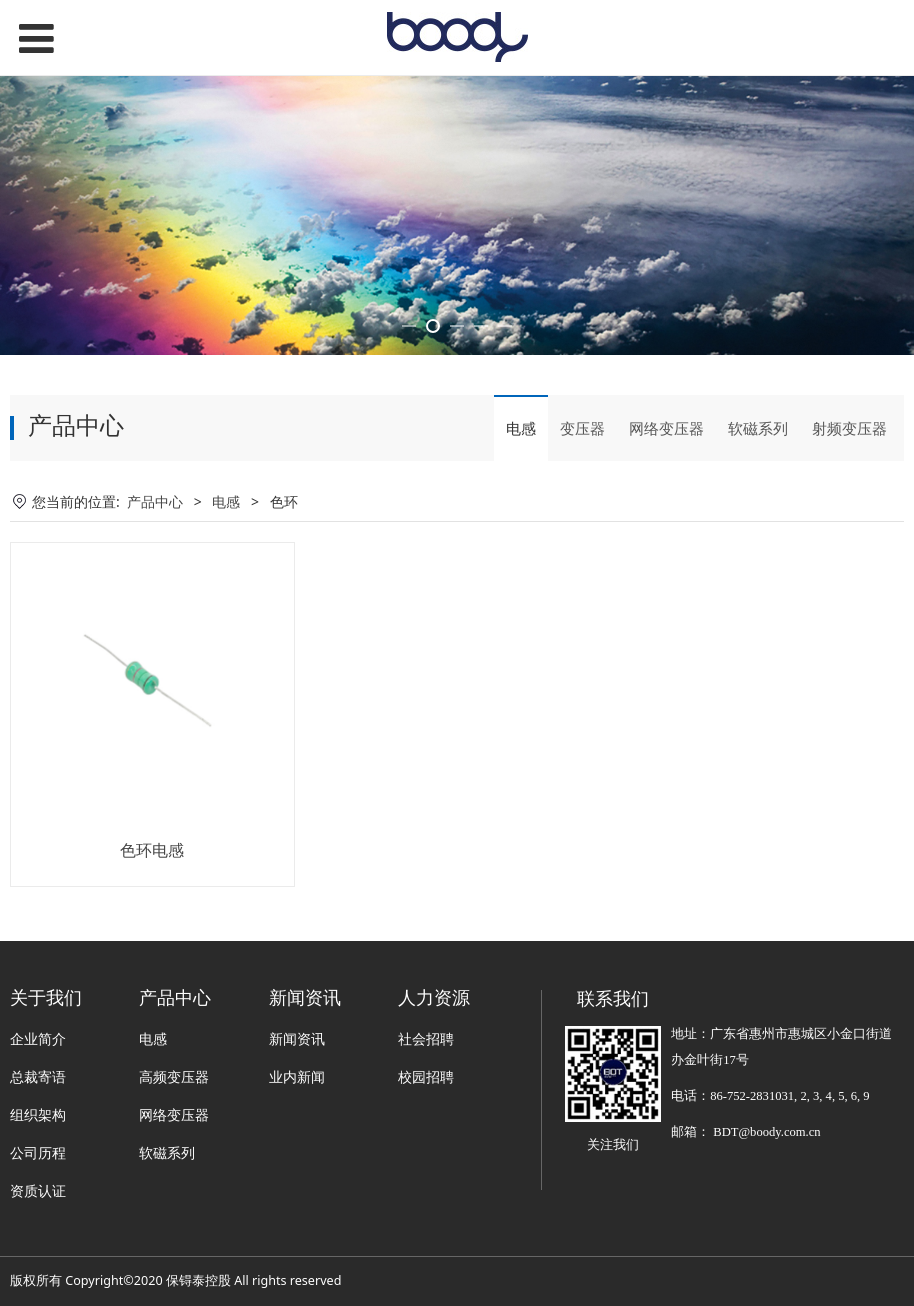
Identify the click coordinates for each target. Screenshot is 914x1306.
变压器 (582, 516)
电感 (521, 516)
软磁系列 (758, 516)
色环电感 (152, 937)
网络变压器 (666, 516)
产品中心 (155, 588)
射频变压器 (849, 516)
